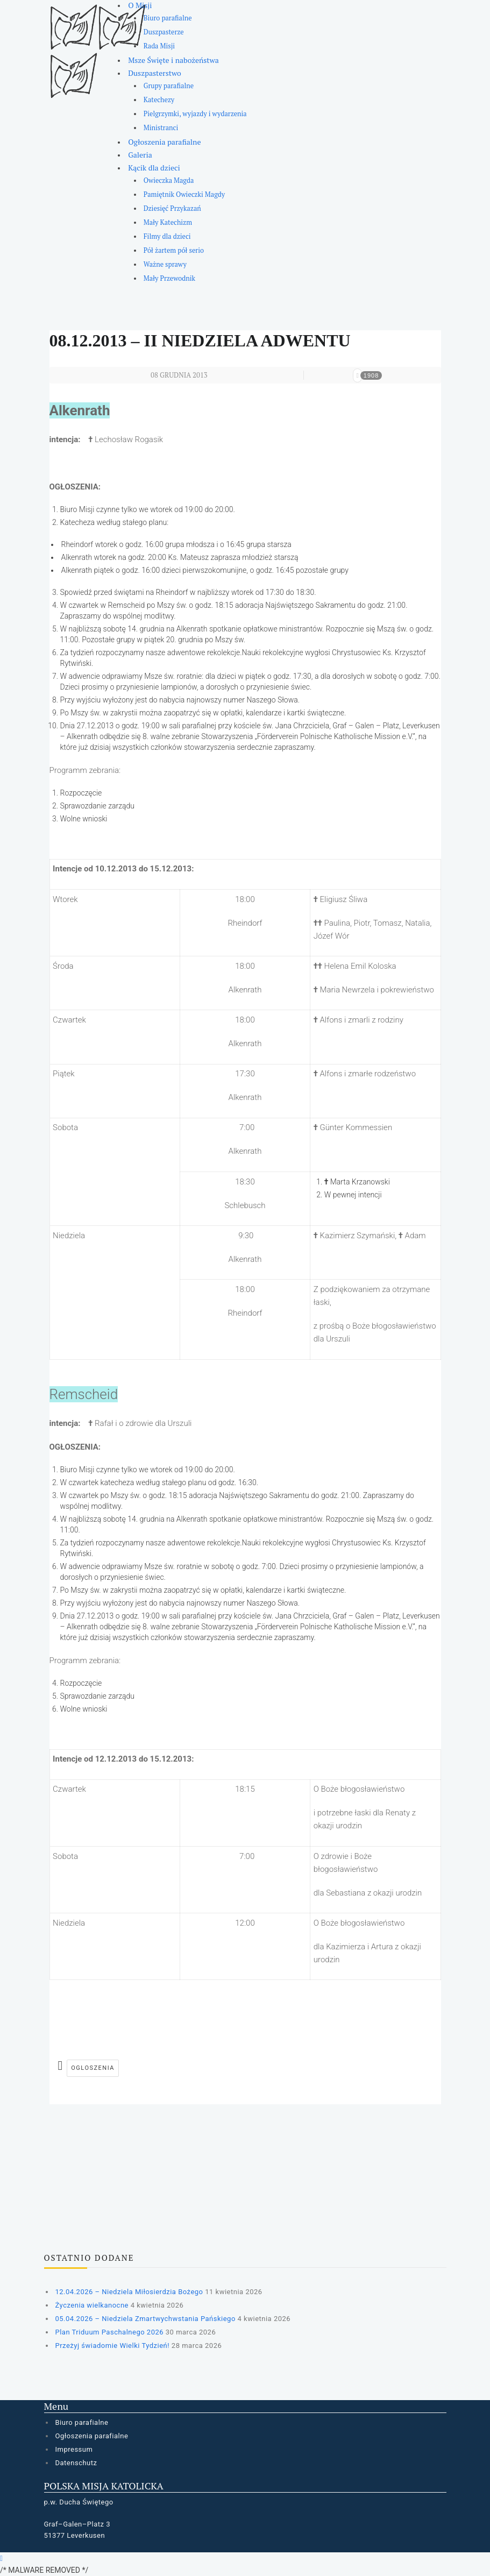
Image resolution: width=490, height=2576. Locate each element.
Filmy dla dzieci (167, 236)
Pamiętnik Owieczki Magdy (184, 194)
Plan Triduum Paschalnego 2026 (109, 2332)
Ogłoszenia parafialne (164, 142)
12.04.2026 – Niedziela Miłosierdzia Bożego (129, 2292)
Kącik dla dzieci (154, 167)
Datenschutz (76, 2463)
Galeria (140, 155)
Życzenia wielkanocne (92, 2305)
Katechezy (159, 99)
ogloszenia (93, 2067)
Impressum (74, 2449)
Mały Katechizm (168, 222)
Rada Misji (159, 46)
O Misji (140, 5)
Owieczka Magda (169, 180)
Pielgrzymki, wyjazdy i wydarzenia (195, 113)
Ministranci (161, 127)
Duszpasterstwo (154, 73)
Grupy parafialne (169, 85)
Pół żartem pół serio (174, 250)
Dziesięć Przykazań (172, 208)
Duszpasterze (164, 32)
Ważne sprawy (165, 264)
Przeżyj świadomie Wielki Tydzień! (112, 2345)
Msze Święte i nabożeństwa (173, 60)
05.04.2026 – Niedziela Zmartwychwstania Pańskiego (145, 2319)
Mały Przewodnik (169, 278)
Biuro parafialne (168, 18)
